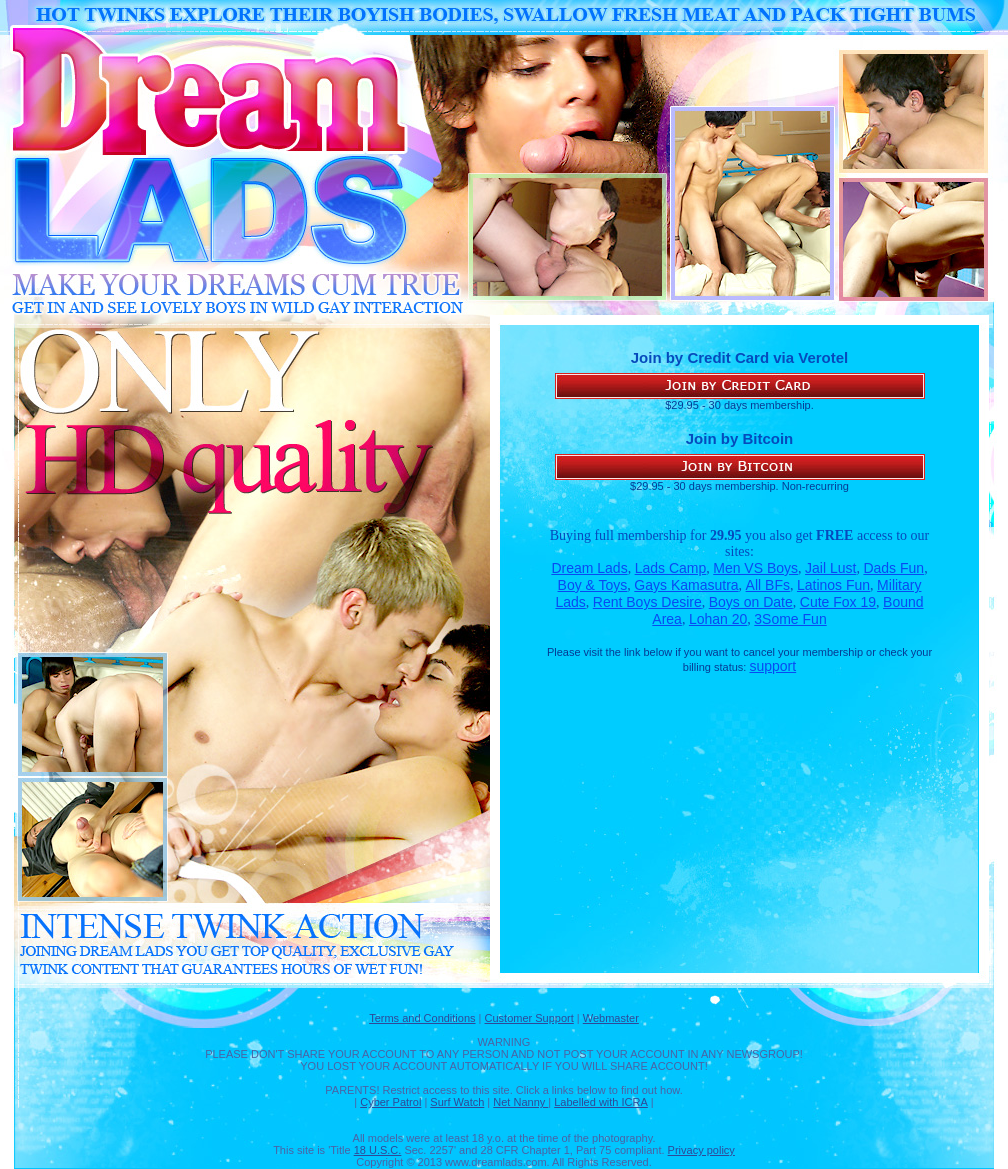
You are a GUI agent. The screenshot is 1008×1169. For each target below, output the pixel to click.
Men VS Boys (755, 568)
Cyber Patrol (390, 1102)
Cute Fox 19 (838, 602)
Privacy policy (701, 1150)
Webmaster (611, 1018)
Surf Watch (457, 1102)
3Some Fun (790, 619)
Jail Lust (830, 568)
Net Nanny (520, 1102)
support (772, 666)
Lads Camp (671, 568)
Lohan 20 (718, 619)
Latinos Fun (833, 585)
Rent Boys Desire (647, 602)
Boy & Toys (593, 585)
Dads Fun (893, 568)
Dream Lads (589, 568)
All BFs (768, 585)
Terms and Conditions (422, 1018)
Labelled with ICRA (601, 1102)
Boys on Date (751, 602)
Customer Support (529, 1018)
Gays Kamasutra (686, 585)
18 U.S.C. (378, 1150)
